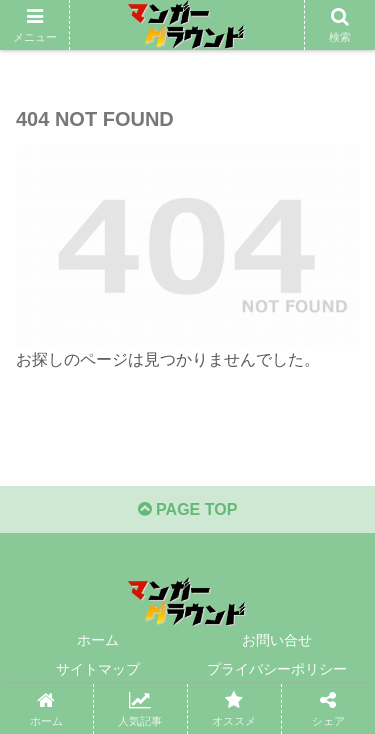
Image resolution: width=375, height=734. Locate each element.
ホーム (98, 640)
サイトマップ (98, 669)
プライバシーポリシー (277, 669)
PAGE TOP (188, 509)
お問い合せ (277, 640)
